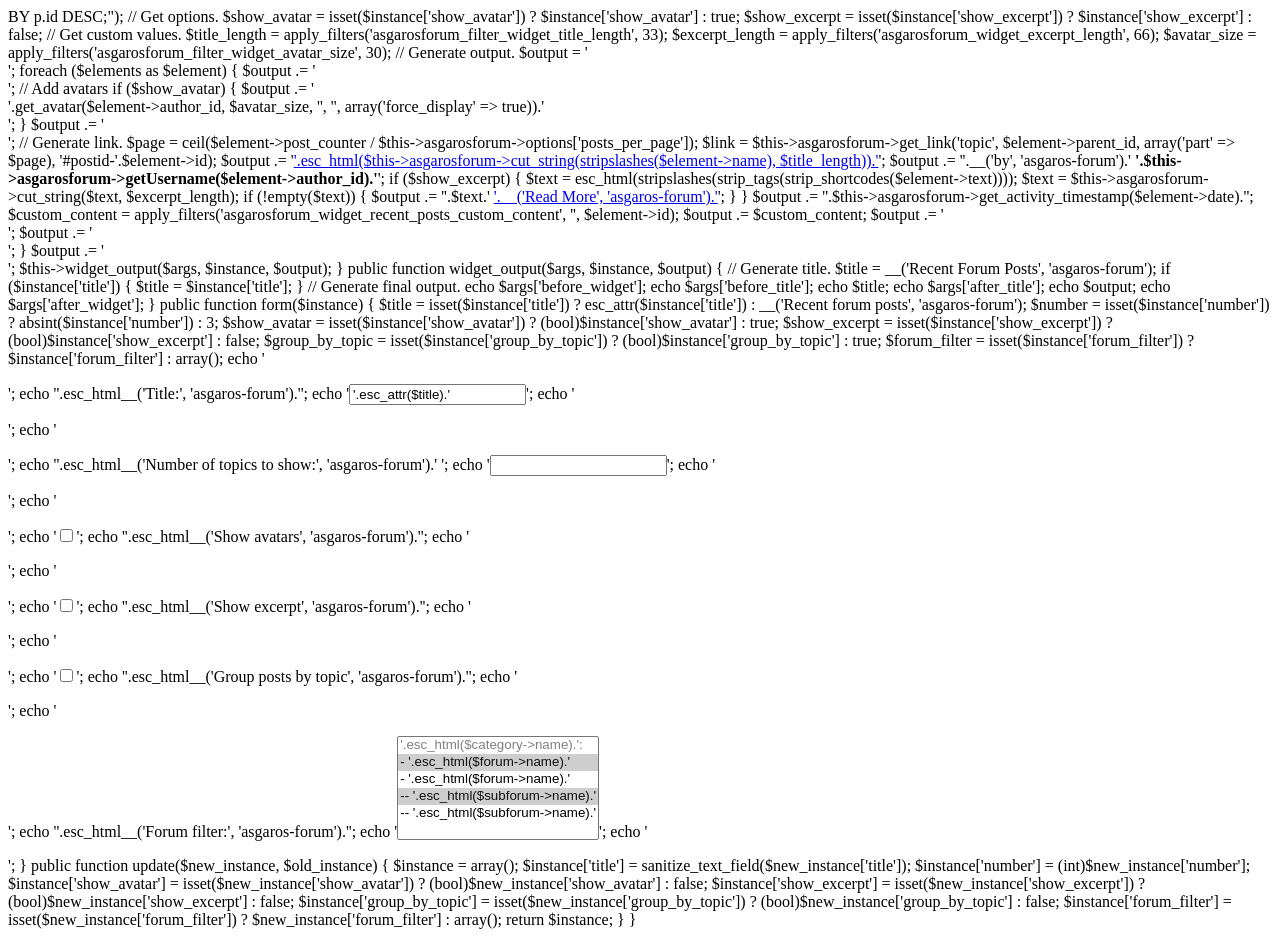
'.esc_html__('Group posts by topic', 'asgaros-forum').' (297, 676)
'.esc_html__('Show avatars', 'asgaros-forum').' (273, 536)
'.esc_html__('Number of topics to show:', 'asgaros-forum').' (246, 464)
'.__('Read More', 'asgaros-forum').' (606, 196)
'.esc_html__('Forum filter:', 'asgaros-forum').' (202, 831)
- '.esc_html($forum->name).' (498, 762)
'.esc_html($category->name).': (498, 745)
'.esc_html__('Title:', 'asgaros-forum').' (178, 393)
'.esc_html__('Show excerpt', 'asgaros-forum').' (274, 606)
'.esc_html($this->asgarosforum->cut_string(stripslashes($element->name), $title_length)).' (586, 160)
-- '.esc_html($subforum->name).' (498, 796)
